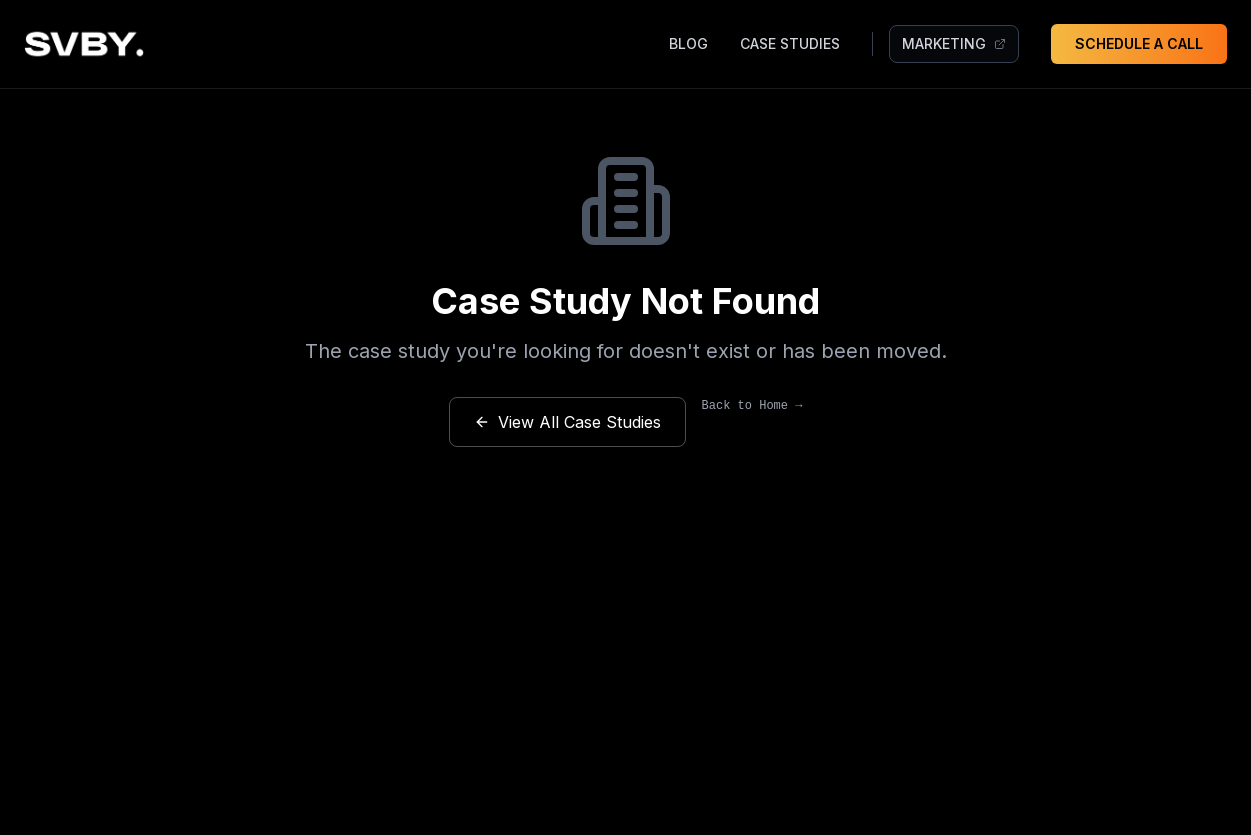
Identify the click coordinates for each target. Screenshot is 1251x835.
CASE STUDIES (790, 43)
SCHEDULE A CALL (1139, 43)
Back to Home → (752, 406)
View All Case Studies (567, 422)
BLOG (688, 43)
